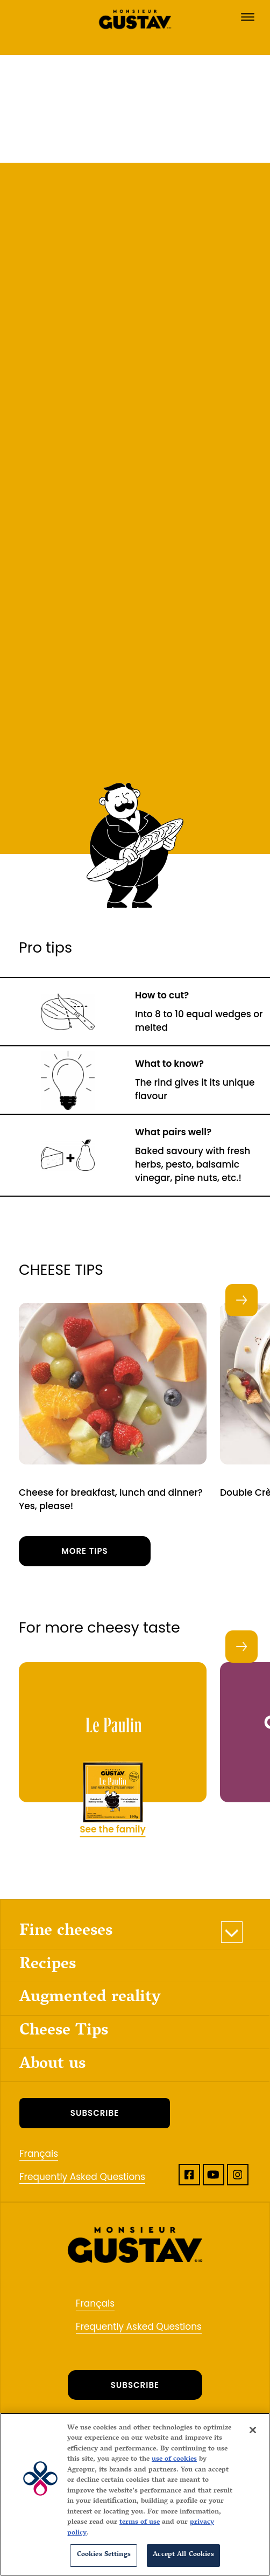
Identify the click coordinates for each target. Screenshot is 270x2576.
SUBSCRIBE (94, 2113)
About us (52, 2065)
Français (38, 2153)
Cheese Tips (63, 2031)
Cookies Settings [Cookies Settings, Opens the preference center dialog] (104, 2555)
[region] (135, 2494)
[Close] (253, 2430)
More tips (84, 1551)
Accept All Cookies (183, 2555)
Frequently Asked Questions (82, 2176)
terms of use (139, 2522)
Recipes (47, 1965)
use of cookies (174, 2459)
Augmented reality (90, 1998)
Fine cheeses (65, 1932)
